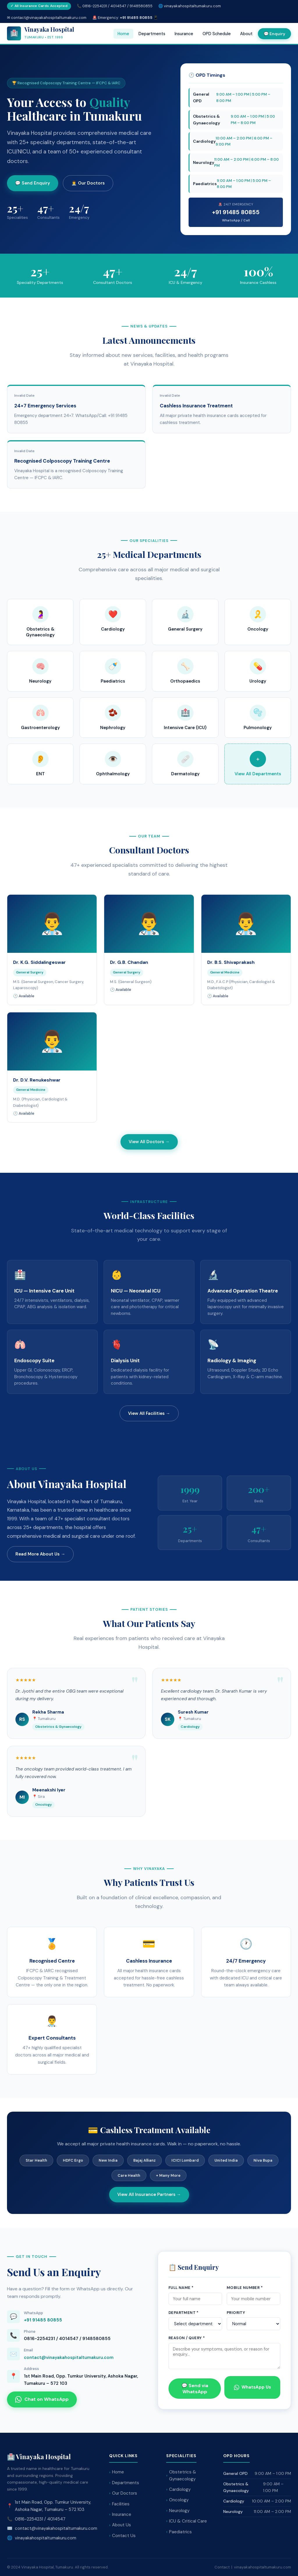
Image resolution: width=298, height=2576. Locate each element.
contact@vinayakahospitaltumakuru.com (68, 2357)
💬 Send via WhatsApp (195, 2388)
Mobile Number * (245, 2287)
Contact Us (124, 2536)
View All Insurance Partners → (149, 2194)
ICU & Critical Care (188, 2521)
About (246, 33)
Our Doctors (124, 2493)
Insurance (184, 33)
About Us (121, 2525)
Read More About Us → (40, 1554)
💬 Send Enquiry (32, 183)
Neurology (179, 2511)
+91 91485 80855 (236, 212)
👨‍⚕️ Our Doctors (88, 183)
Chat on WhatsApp (42, 2399)
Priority (236, 2312)
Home (123, 33)
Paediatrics (180, 2532)
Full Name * (181, 2287)
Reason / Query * (186, 2337)
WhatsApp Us (252, 2387)
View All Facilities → (149, 1413)
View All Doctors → (149, 1142)
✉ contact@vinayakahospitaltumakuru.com (46, 17)
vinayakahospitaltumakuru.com (192, 5)
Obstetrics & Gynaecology (182, 2475)
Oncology (179, 2500)
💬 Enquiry (274, 33)
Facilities (121, 2504)
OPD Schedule (217, 33)
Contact (222, 2567)
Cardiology (180, 2489)
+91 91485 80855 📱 (139, 17)
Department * (183, 2312)
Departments (152, 33)
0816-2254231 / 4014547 (40, 2519)
